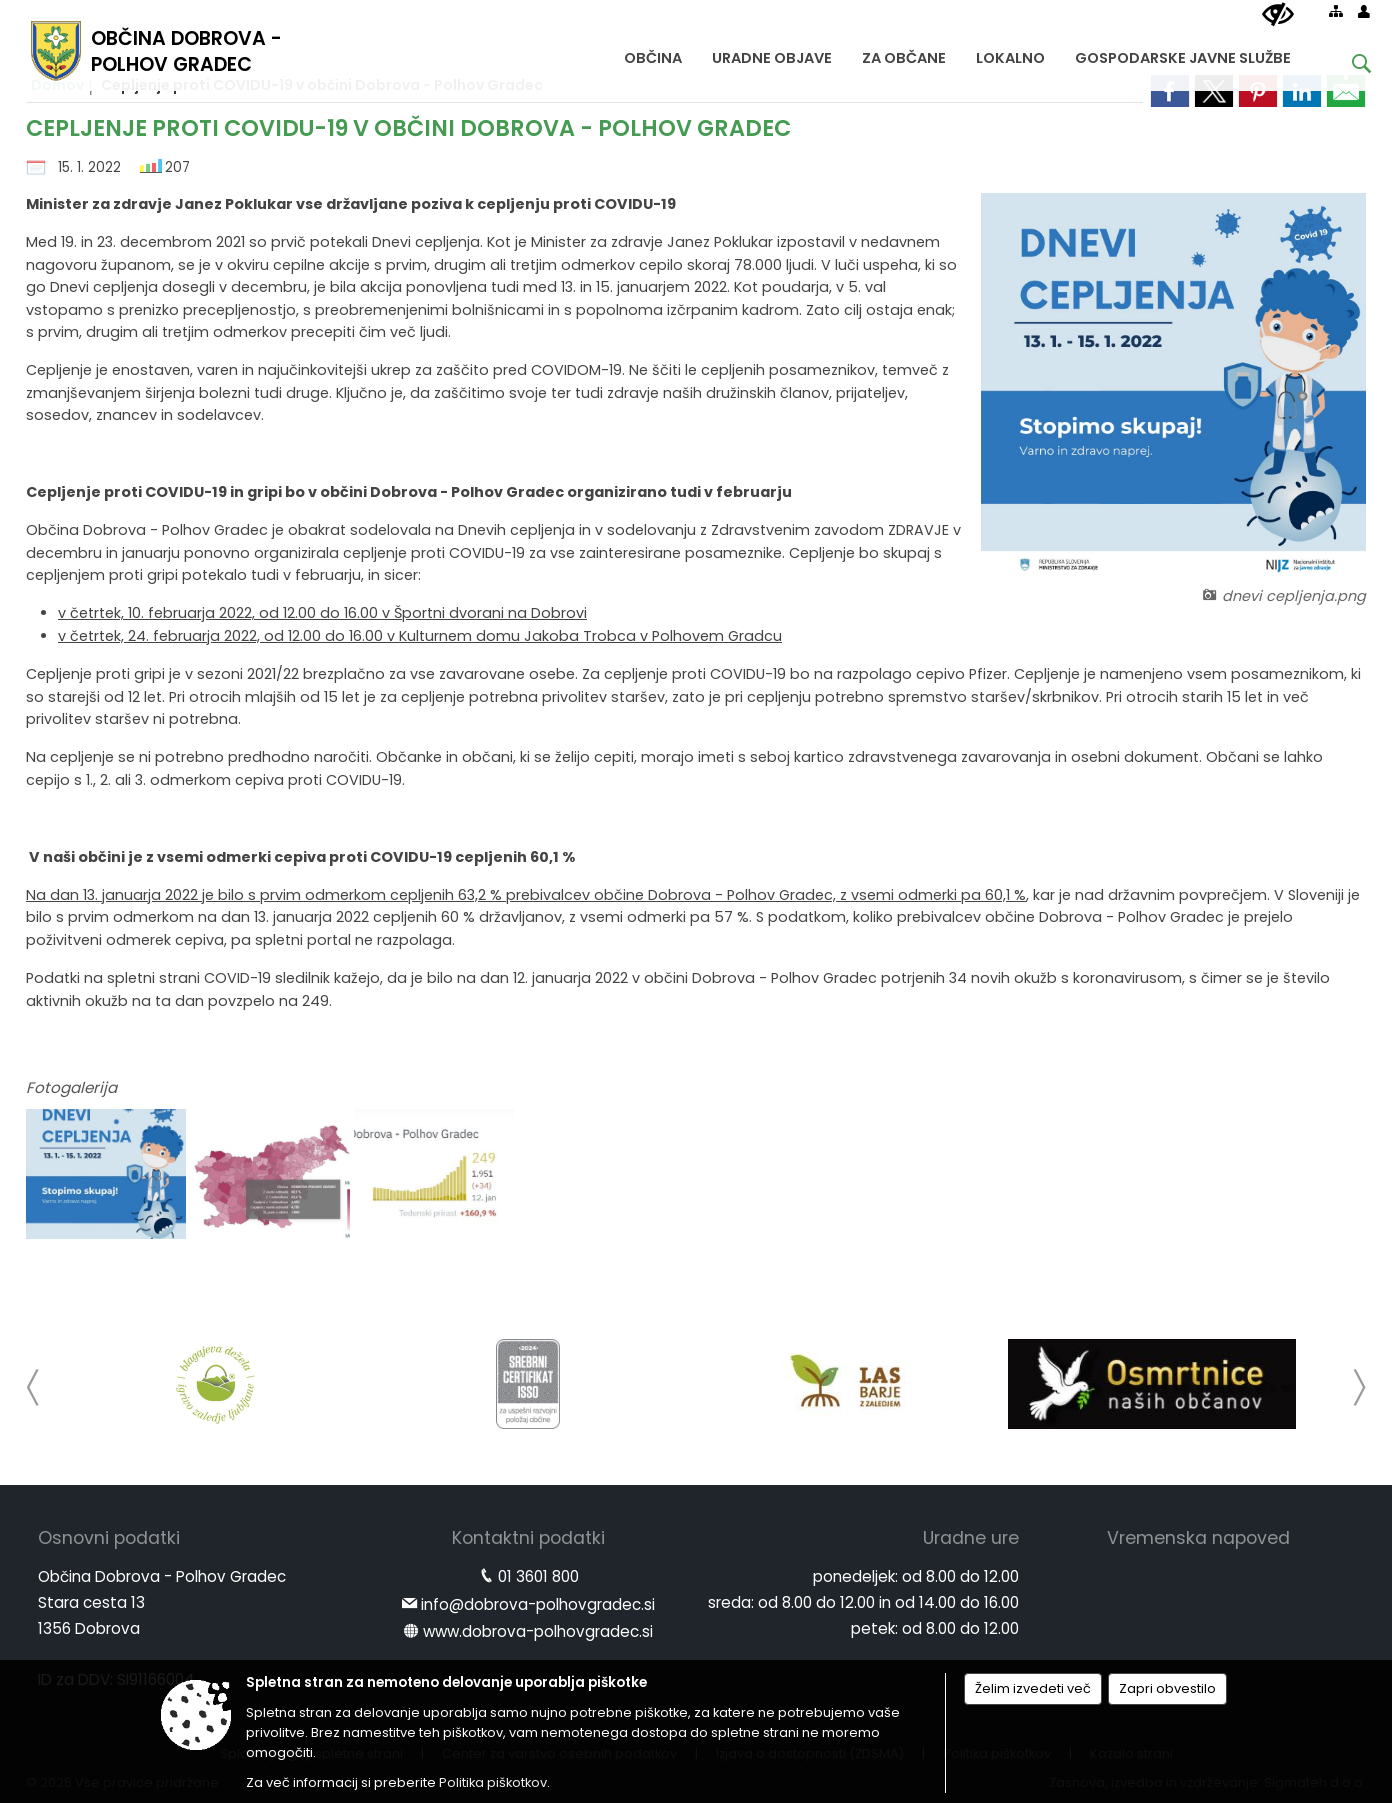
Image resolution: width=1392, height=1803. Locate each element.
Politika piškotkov (493, 1782)
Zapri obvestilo (1167, 1688)
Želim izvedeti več (1033, 1688)
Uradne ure (971, 1538)
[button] (33, 1387)
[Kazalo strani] (1336, 11)
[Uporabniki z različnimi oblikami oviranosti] (1278, 15)
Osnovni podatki (109, 1538)
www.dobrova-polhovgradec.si (538, 1631)
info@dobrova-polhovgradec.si (538, 1604)
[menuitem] (653, 53)
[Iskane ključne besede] (1346, 66)
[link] (1170, 91)
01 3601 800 (538, 1576)
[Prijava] (1364, 11)
